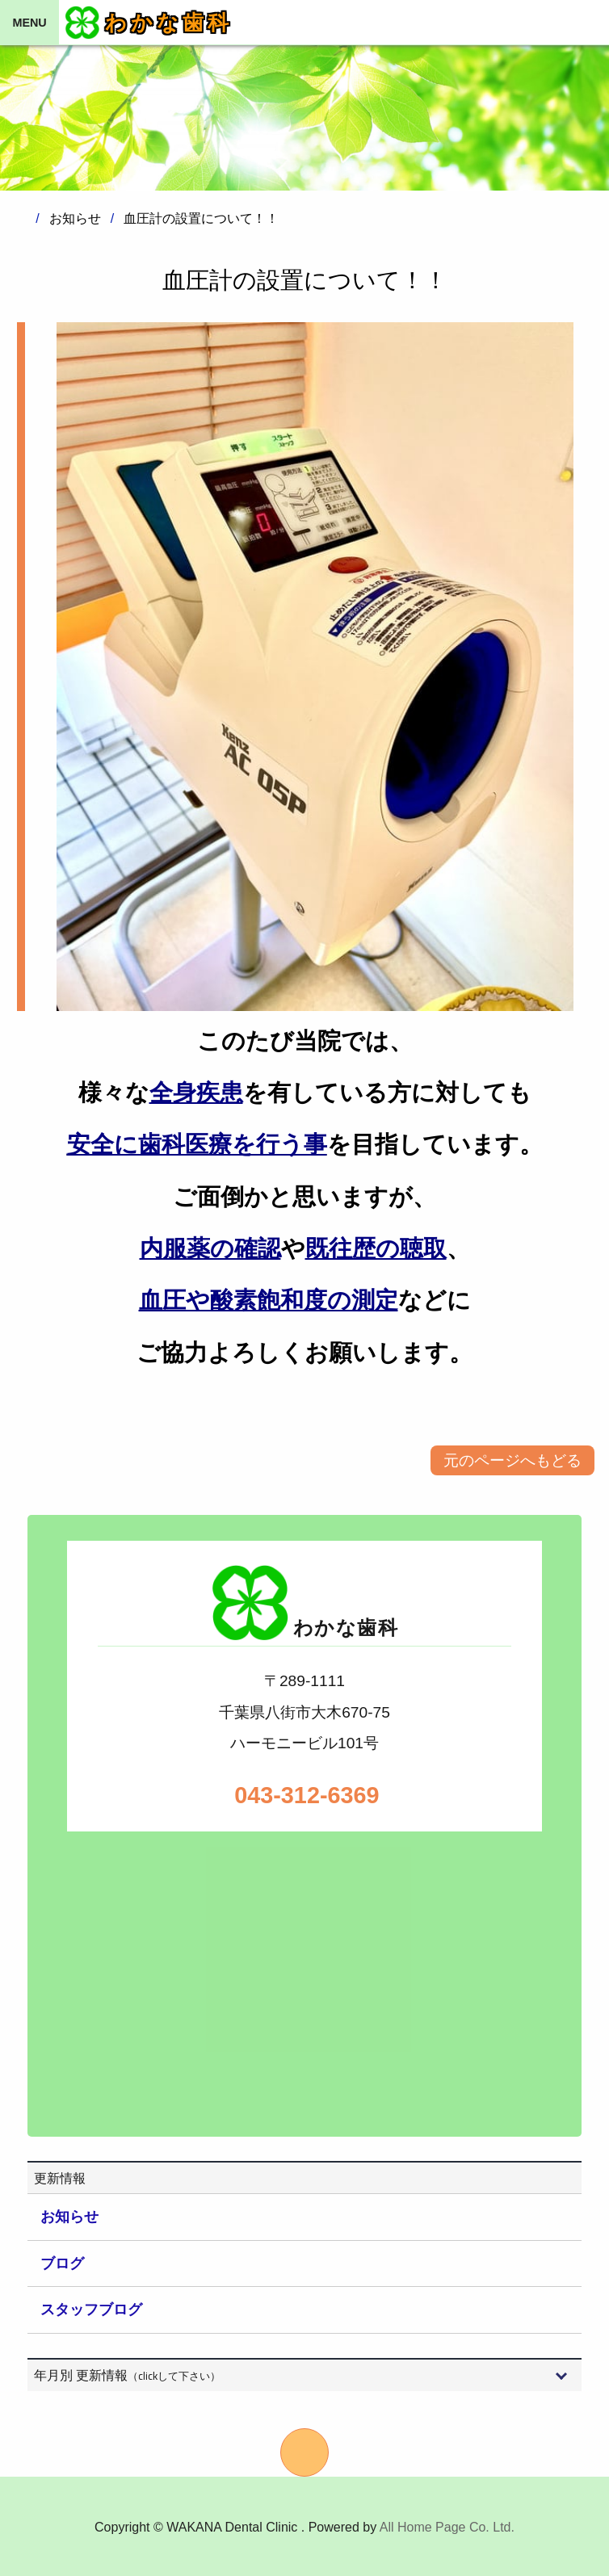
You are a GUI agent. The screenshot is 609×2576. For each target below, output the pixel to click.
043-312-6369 (304, 1795)
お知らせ (69, 2217)
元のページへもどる (512, 1460)
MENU (29, 22)
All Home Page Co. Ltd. (447, 2527)
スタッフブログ (91, 2309)
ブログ (62, 2263)
